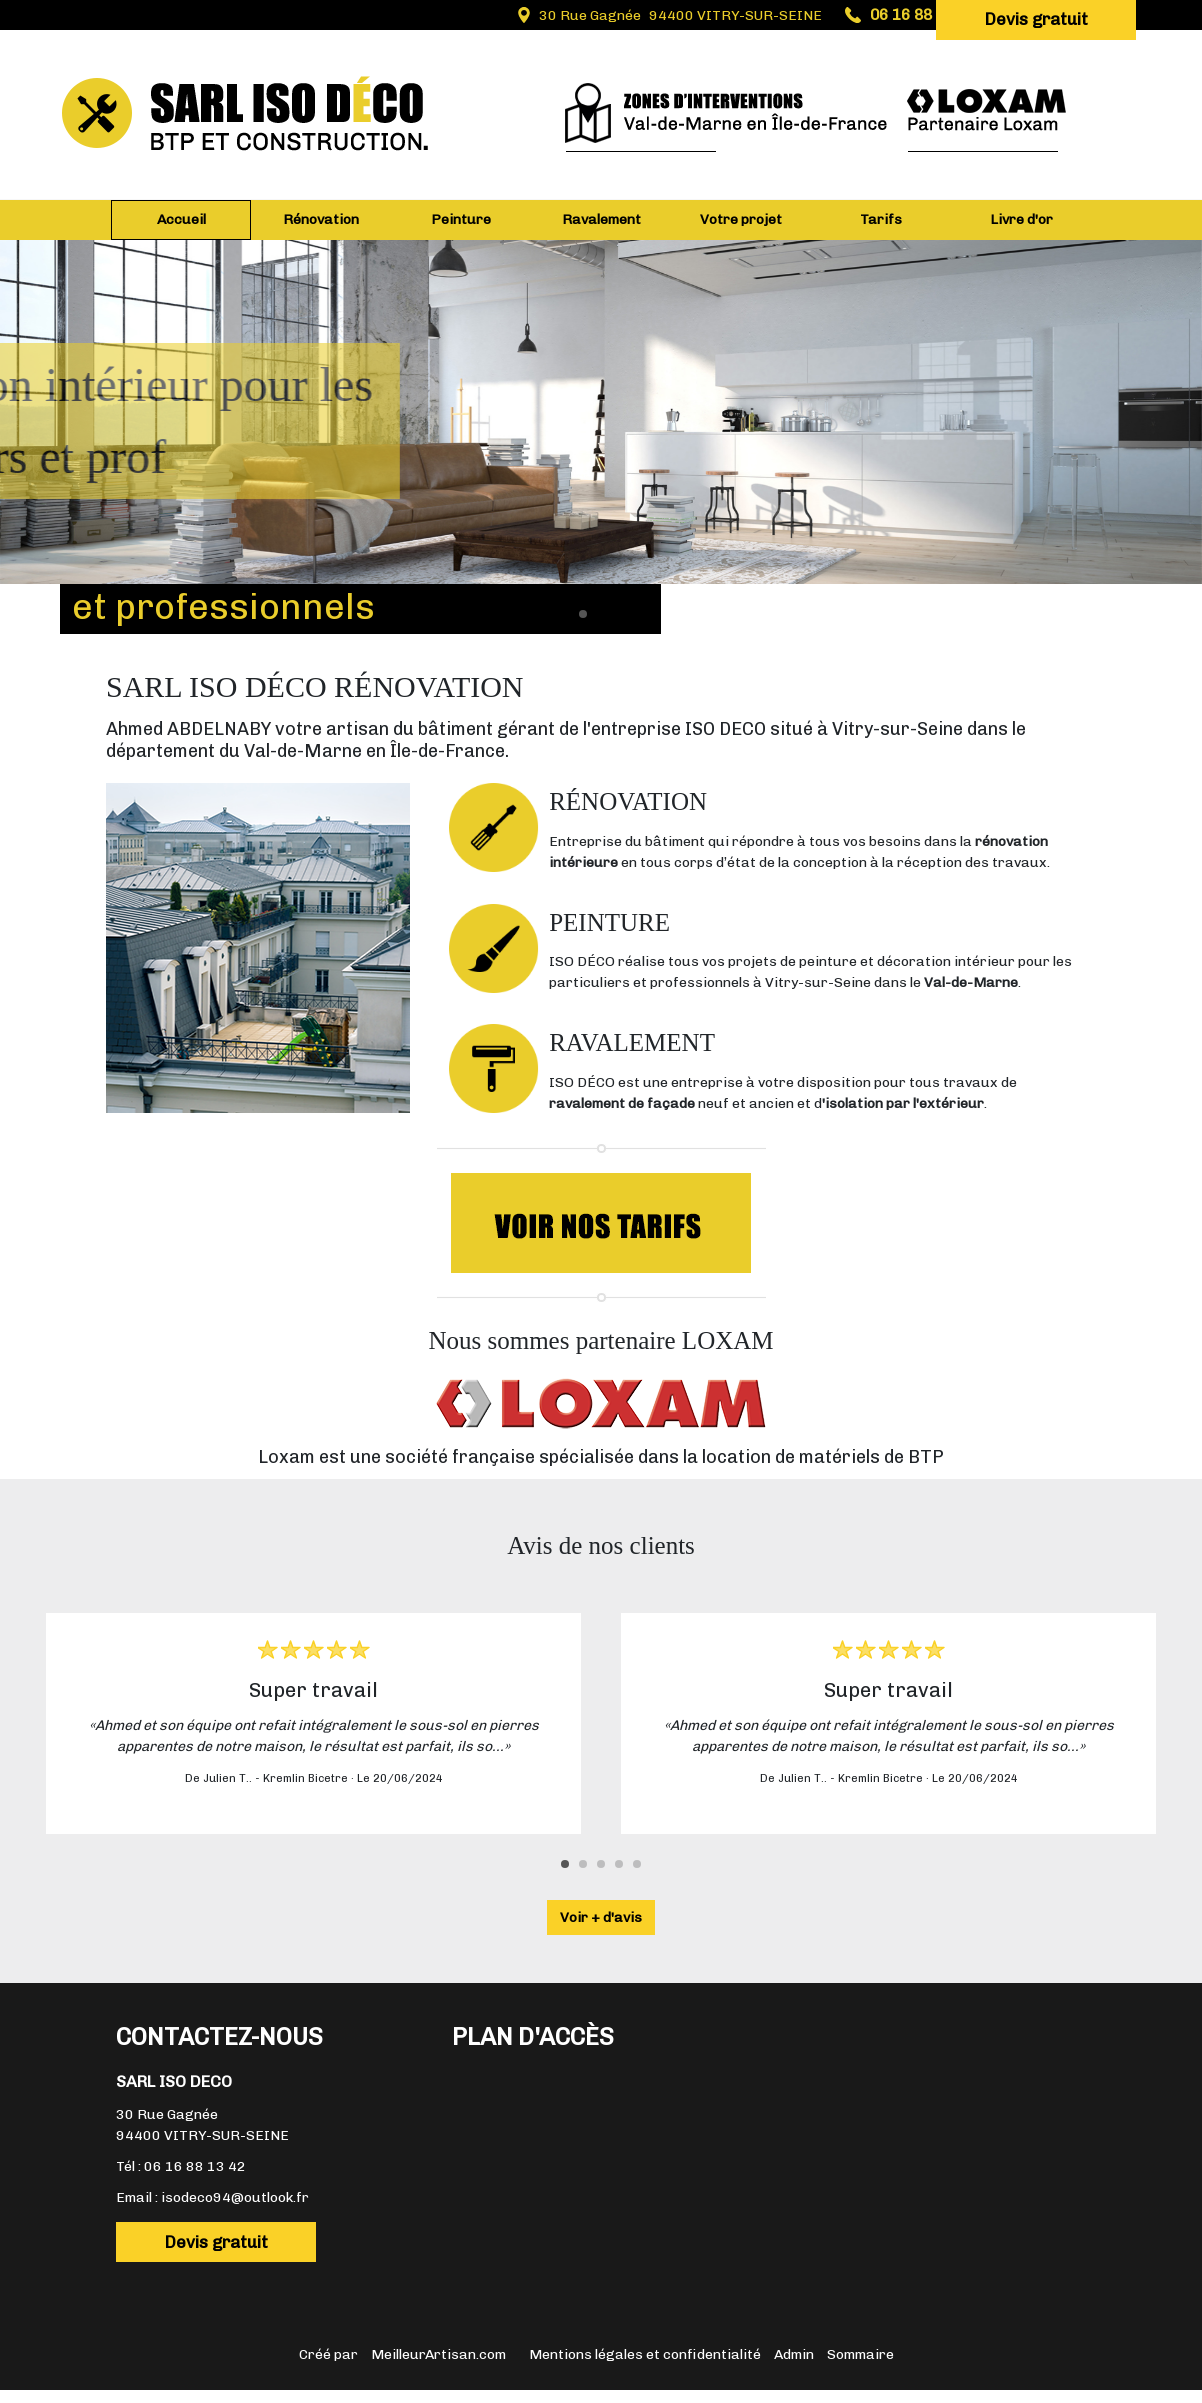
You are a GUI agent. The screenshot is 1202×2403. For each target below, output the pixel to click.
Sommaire (860, 2354)
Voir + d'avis (601, 1917)
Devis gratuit (1036, 19)
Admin (794, 2354)
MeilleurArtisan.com (438, 2354)
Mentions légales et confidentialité (645, 2354)
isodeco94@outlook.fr (235, 2197)
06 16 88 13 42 (195, 2166)
